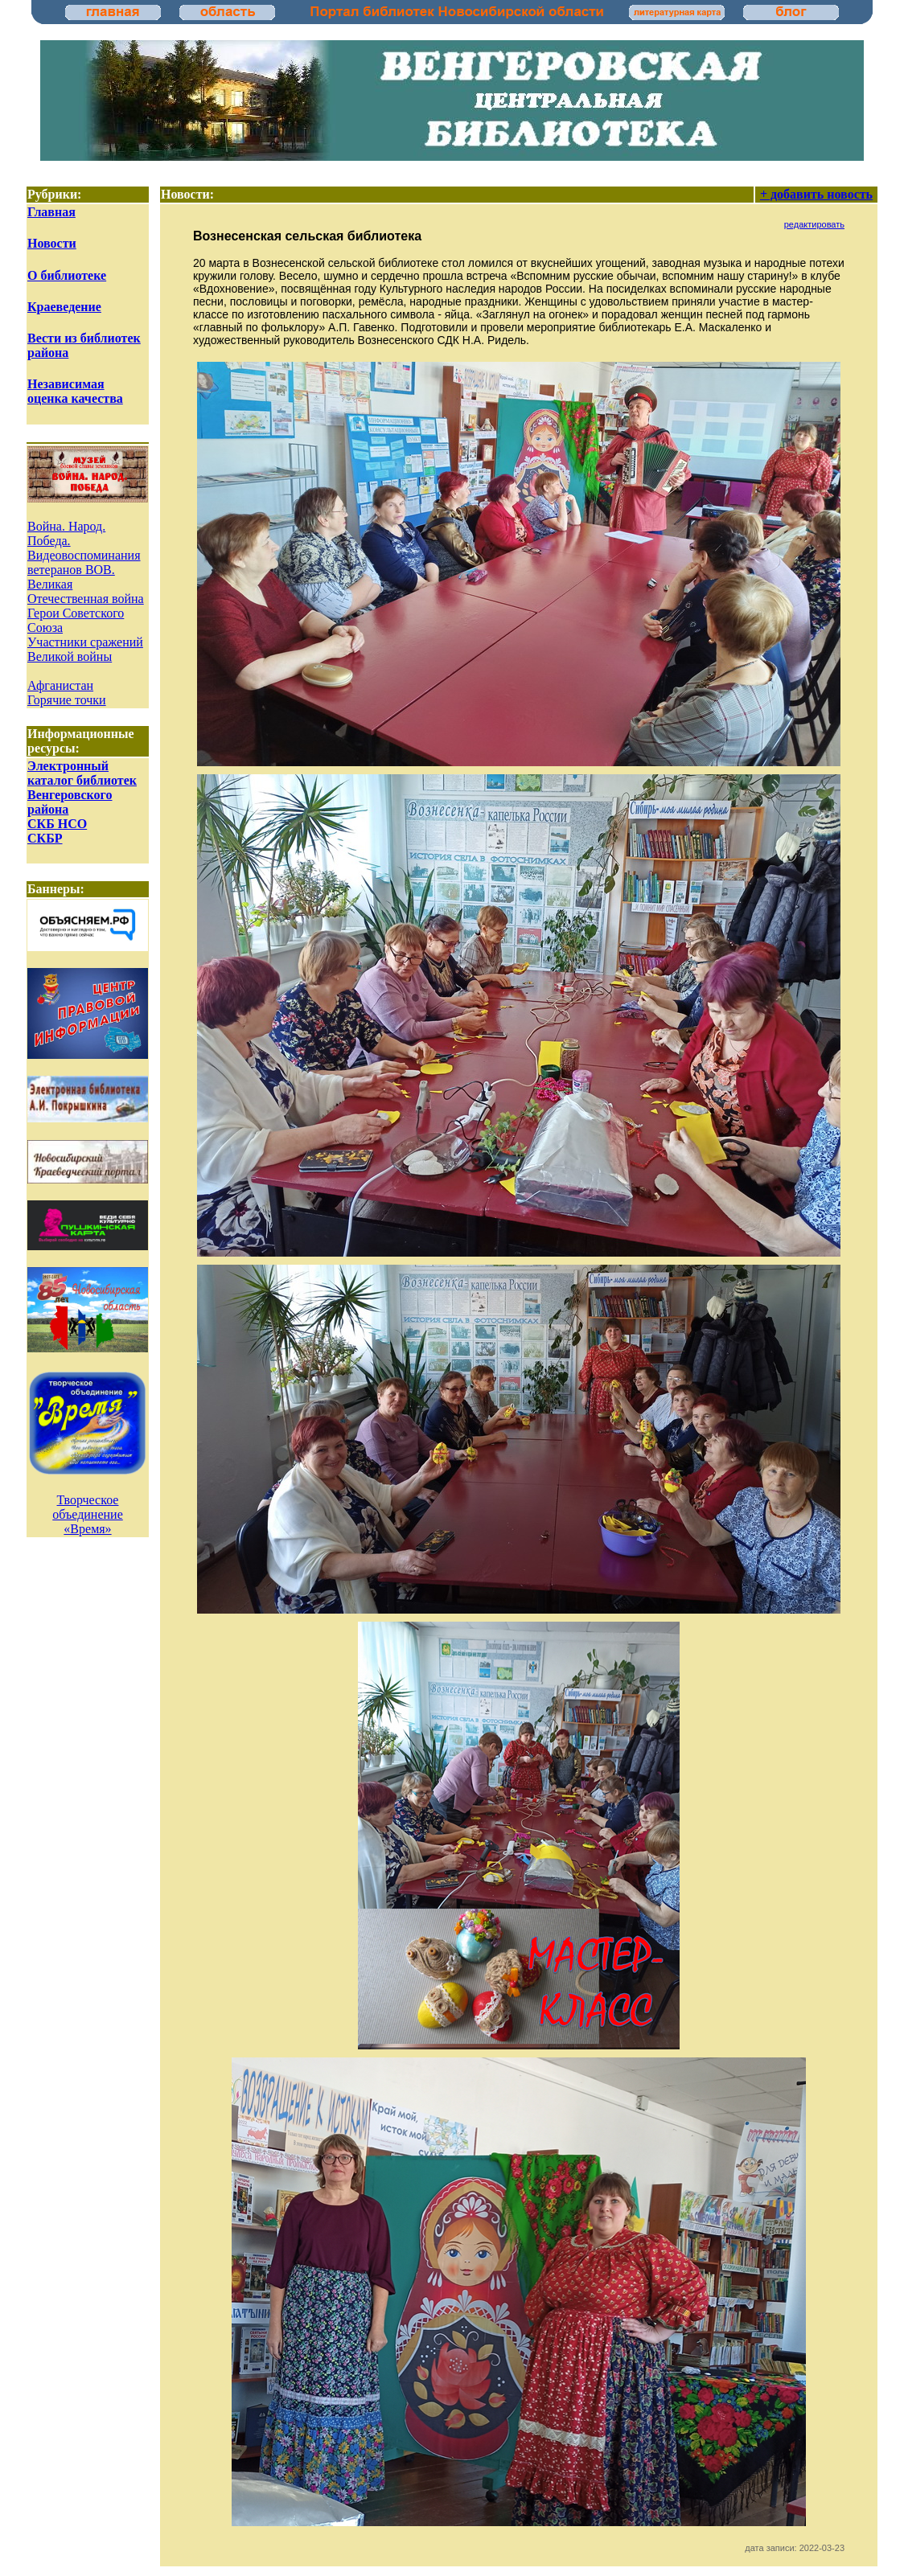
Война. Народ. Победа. (66, 533)
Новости (51, 243)
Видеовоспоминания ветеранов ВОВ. (84, 562)
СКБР (45, 838)
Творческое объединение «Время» (87, 1514)
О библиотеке (66, 275)
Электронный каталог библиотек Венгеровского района (82, 787)
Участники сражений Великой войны (85, 649)
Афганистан (60, 685)
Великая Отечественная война (85, 591)
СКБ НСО (57, 824)
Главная (51, 212)
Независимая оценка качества (75, 391)
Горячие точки (66, 700)
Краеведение (64, 307)
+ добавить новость (816, 194)
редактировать (814, 224)
